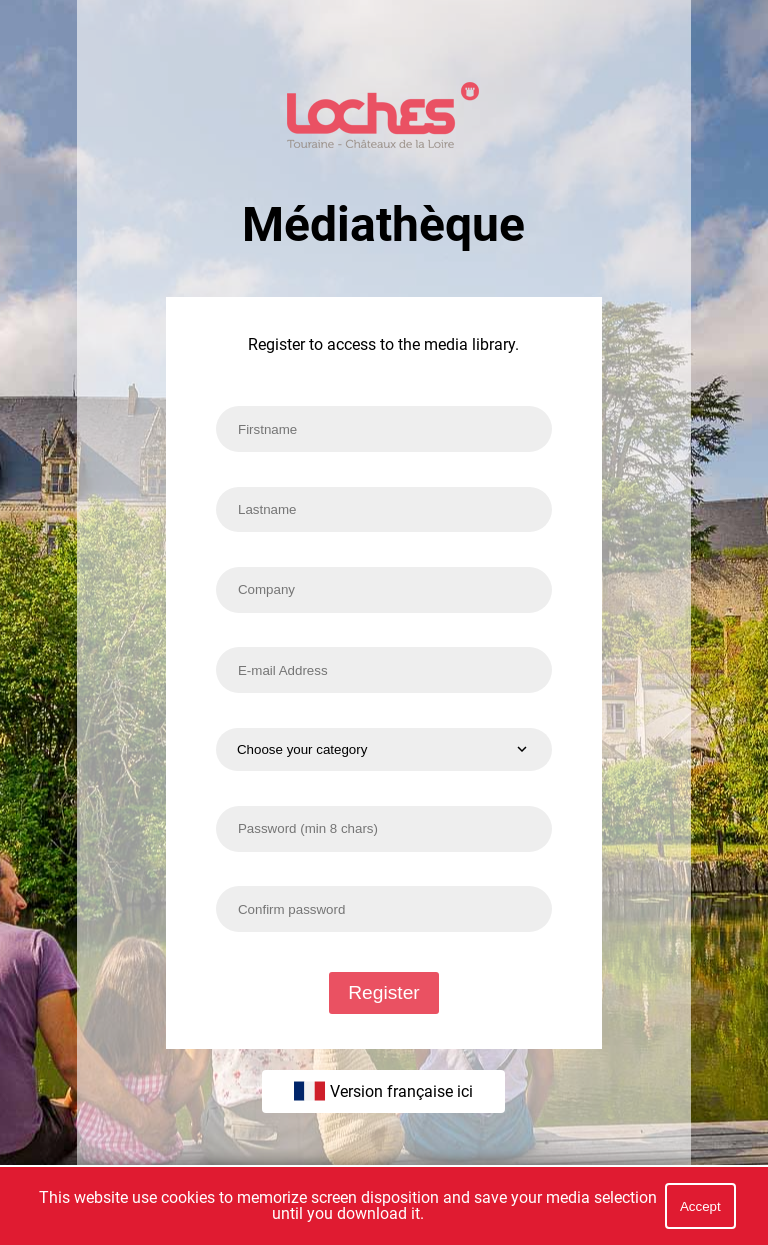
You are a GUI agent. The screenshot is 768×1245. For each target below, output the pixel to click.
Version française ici (383, 1091)
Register (383, 992)
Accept (700, 1206)
